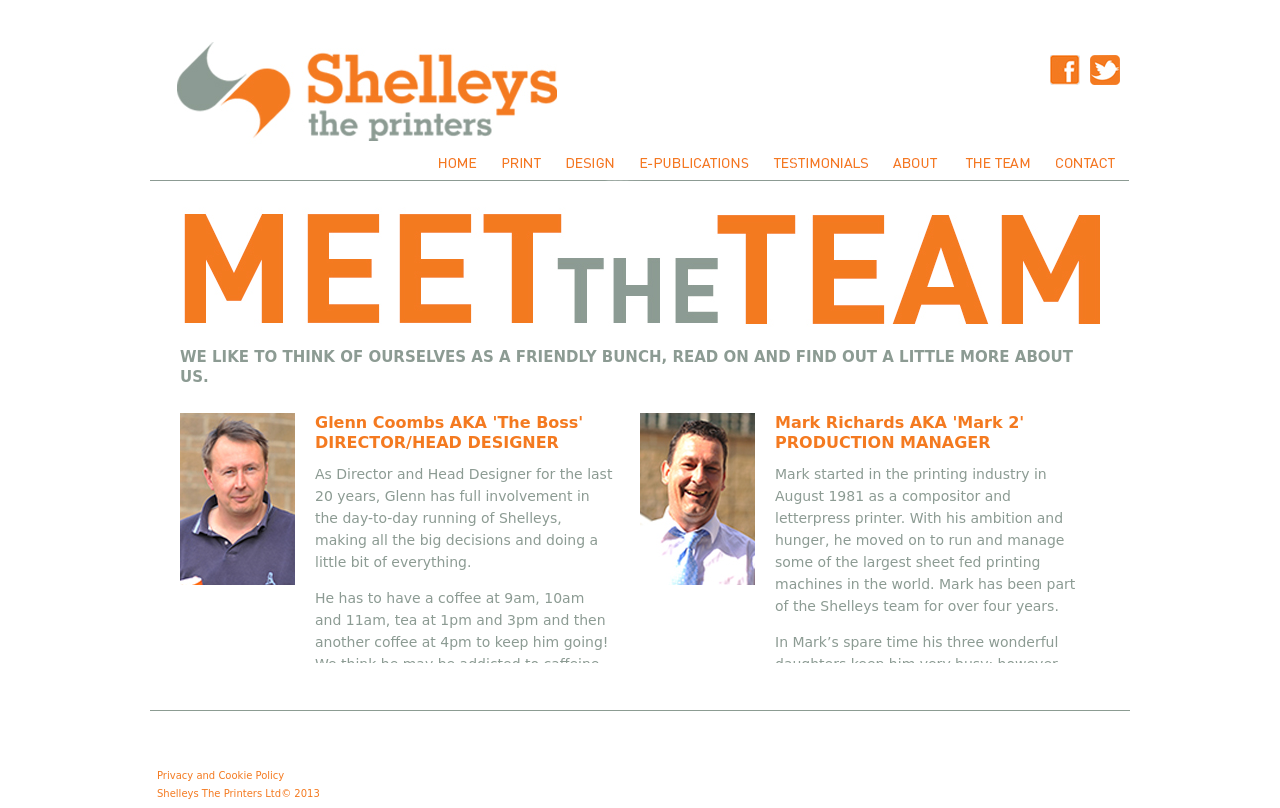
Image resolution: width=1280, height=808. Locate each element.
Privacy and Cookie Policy (220, 775)
